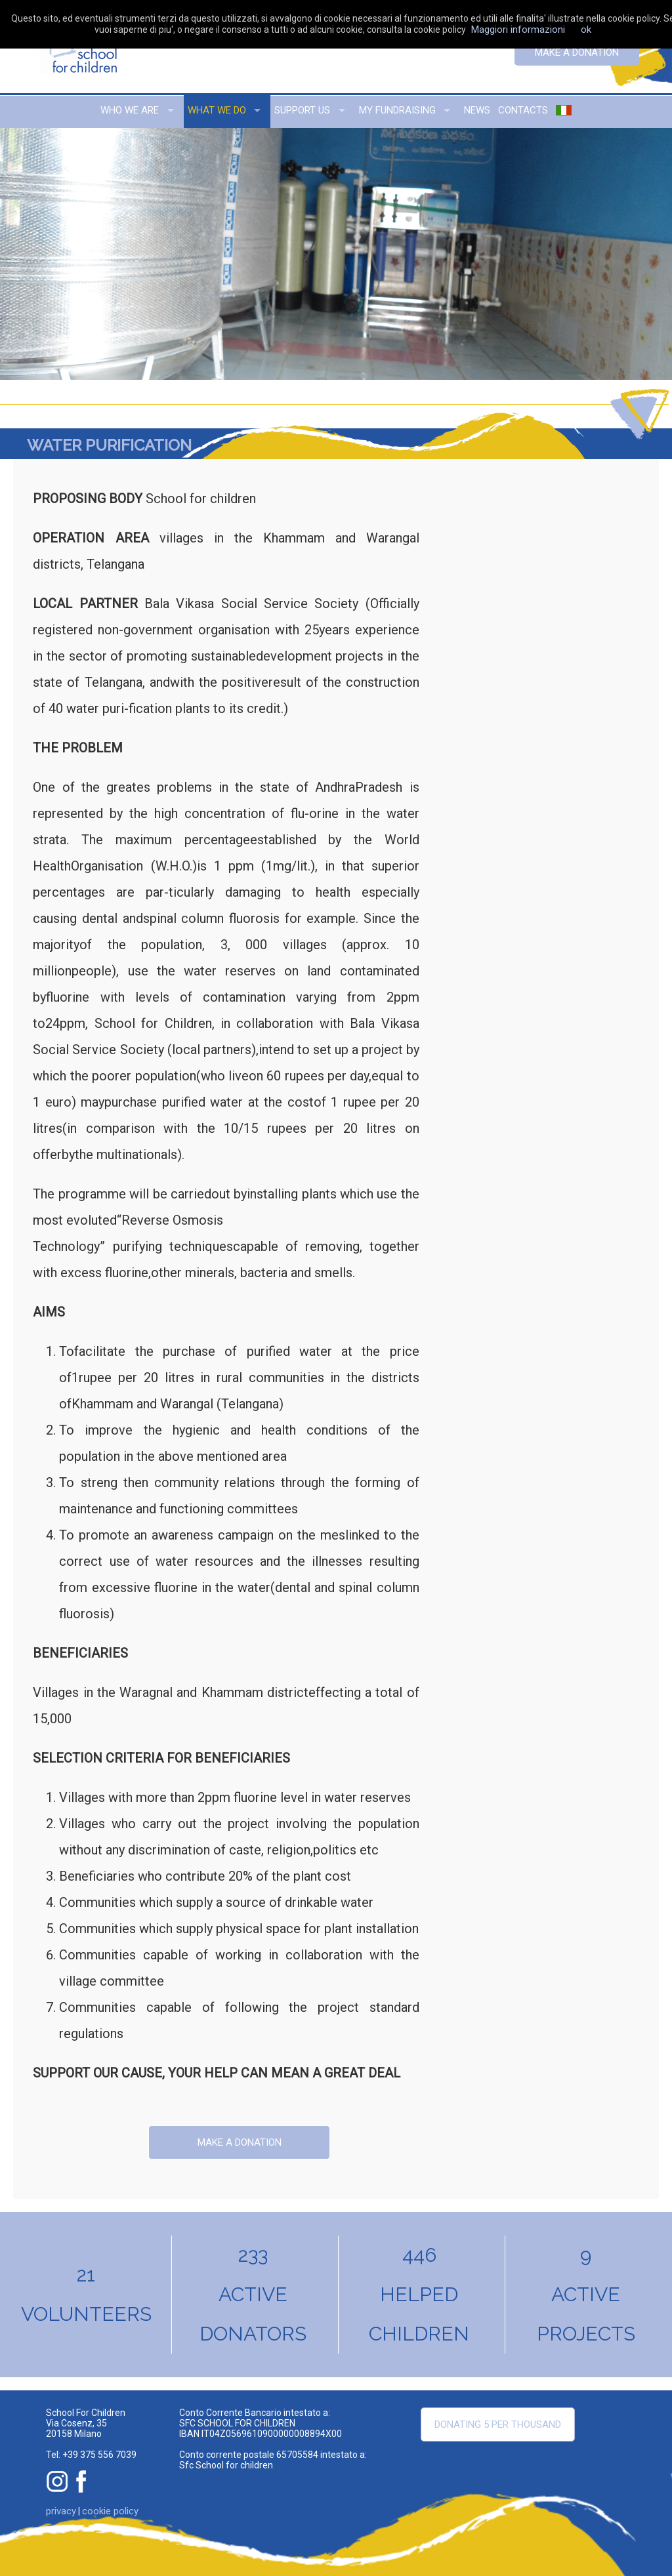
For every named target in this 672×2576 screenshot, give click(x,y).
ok (586, 29)
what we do (217, 110)
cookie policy (110, 2511)
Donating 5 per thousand (497, 2424)
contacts (523, 110)
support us (302, 110)
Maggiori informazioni (518, 29)
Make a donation (577, 52)
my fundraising (397, 110)
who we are (129, 110)
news (477, 110)
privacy (61, 2511)
